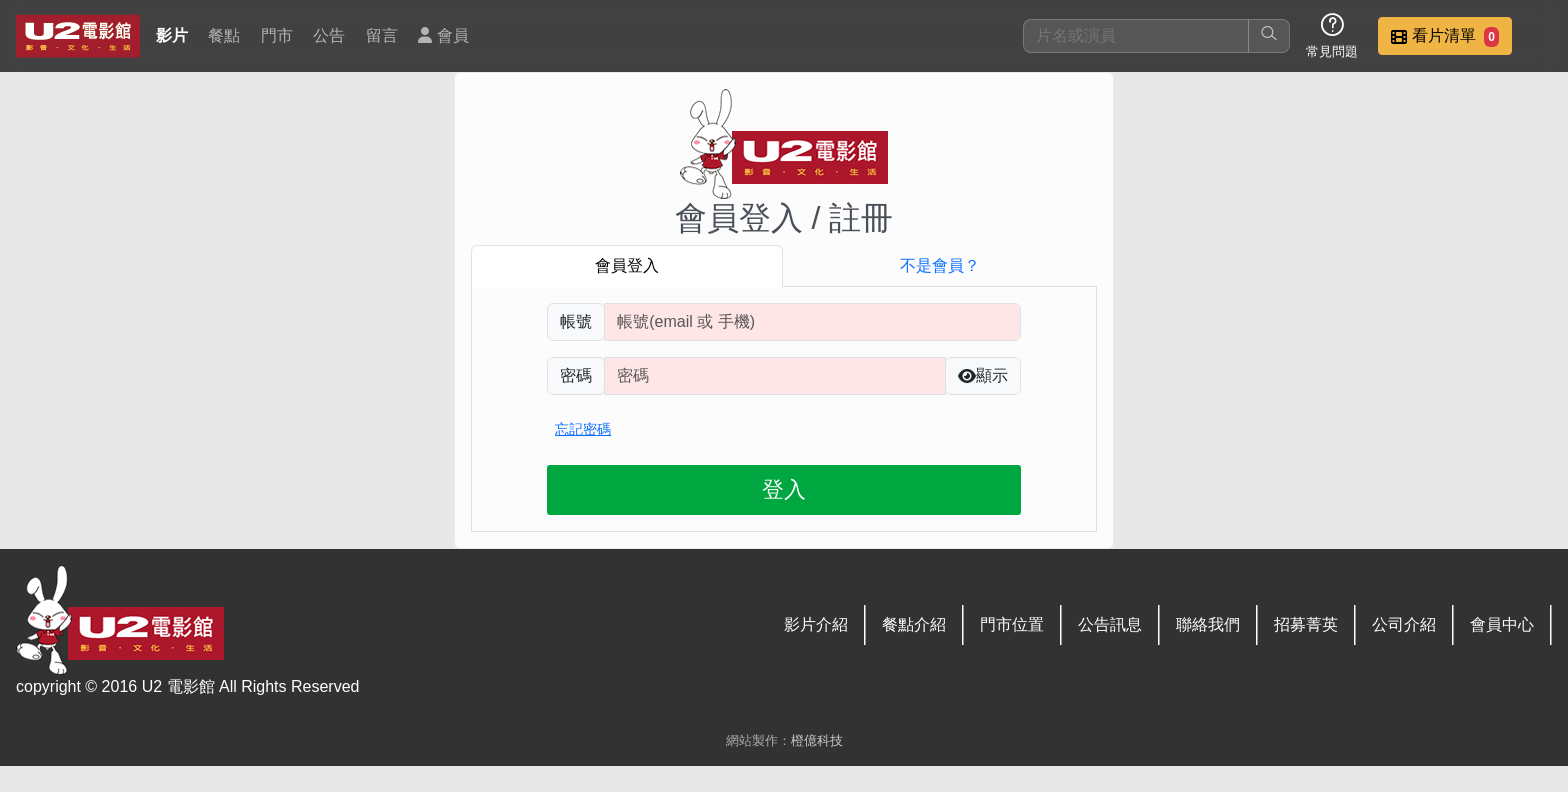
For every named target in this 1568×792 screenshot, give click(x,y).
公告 (329, 35)
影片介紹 (816, 624)
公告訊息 (1110, 624)
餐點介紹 (914, 624)
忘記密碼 (583, 429)
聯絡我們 (1208, 624)
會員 (443, 35)
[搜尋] (1136, 36)
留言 (382, 35)
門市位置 (1012, 624)
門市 (277, 35)
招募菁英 (1306, 624)
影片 (172, 35)
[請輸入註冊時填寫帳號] (812, 322)
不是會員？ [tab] (940, 265)
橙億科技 (817, 740)
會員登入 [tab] (627, 265)
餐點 (224, 35)
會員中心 (1502, 624)
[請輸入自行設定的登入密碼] (775, 376)
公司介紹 (1404, 624)
